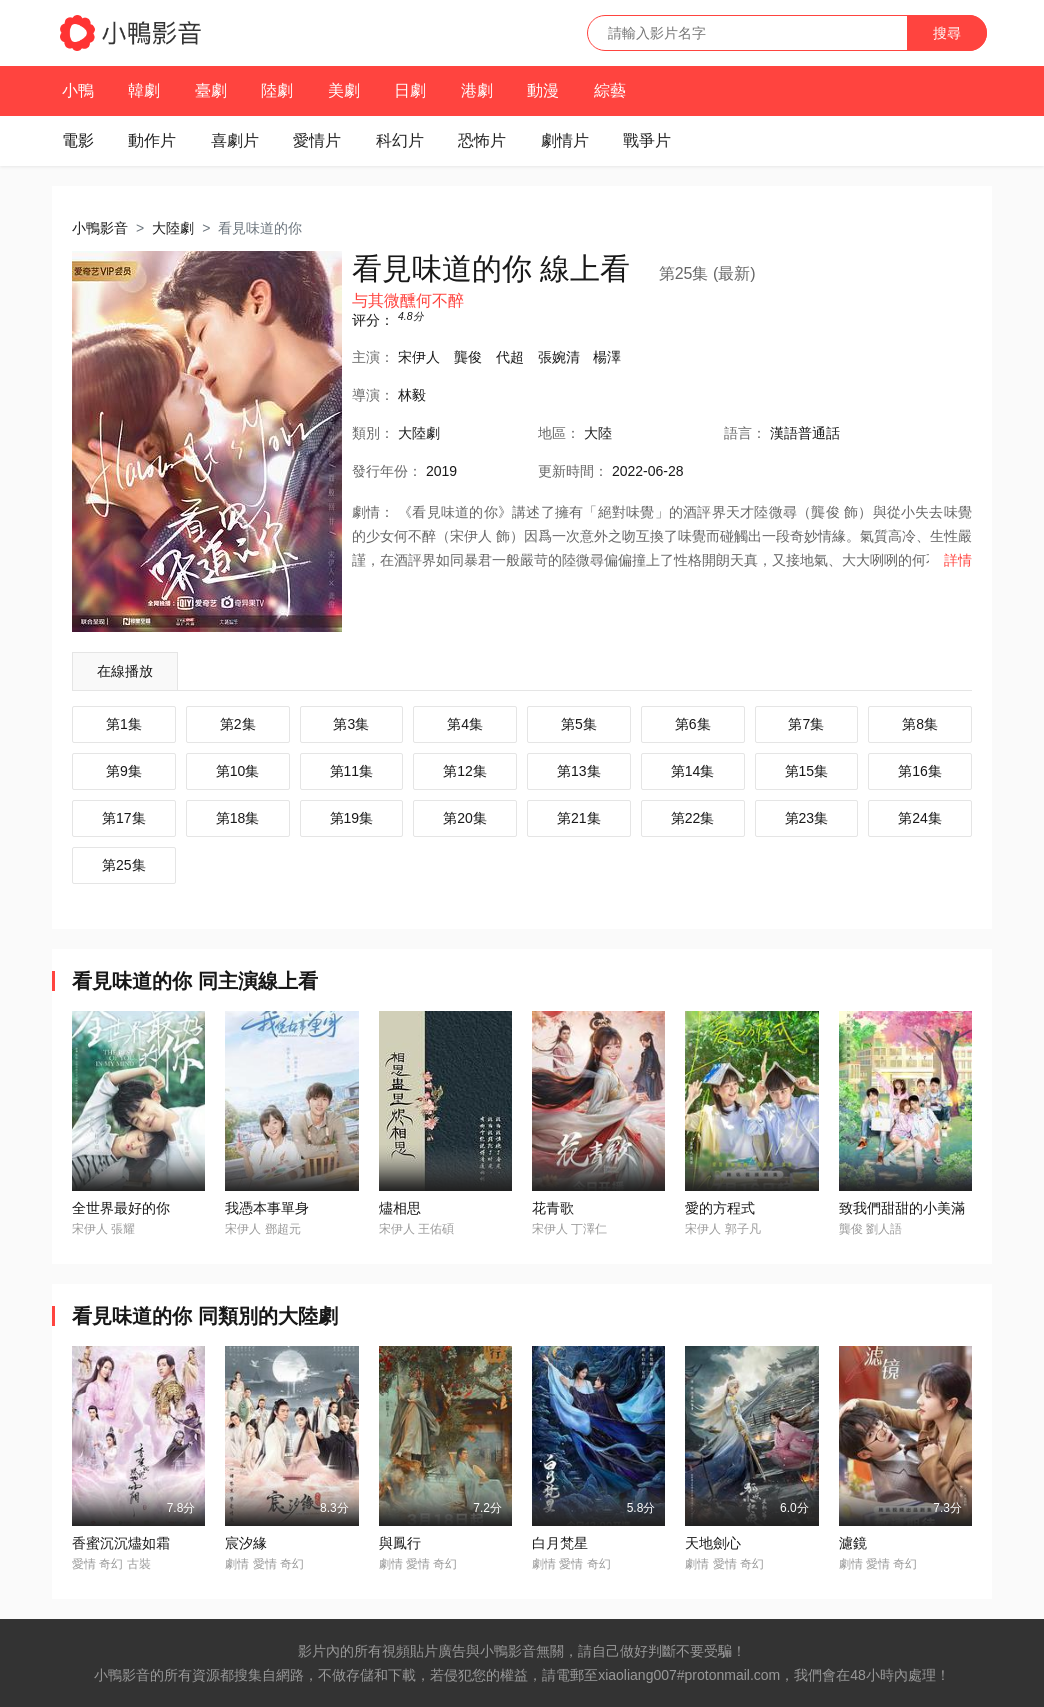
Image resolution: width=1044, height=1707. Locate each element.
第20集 (465, 818)
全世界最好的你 (121, 1208)
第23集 (807, 818)
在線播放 (125, 671)
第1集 (124, 724)
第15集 (807, 771)
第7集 (806, 724)
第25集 (124, 865)
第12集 (465, 771)
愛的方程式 (720, 1208)
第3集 (351, 724)
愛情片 (317, 140)
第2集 (238, 724)
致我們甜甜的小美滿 (902, 1208)
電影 (78, 140)
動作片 (152, 140)
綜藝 (610, 90)
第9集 (124, 771)
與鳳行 (400, 1543)
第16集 (920, 771)
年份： (387, 471)
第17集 (124, 818)
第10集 (238, 771)
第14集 (693, 771)
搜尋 (947, 33)
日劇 (410, 90)
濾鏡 (853, 1543)
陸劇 (277, 90)
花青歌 (553, 1208)
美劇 (344, 90)
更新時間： (573, 471)
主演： (373, 357)
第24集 (920, 818)
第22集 (693, 818)
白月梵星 (560, 1543)
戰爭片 (647, 140)
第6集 (693, 724)
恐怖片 (482, 140)
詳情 (958, 560)
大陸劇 (173, 228)
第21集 (579, 818)
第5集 (579, 724)
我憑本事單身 (267, 1208)
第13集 (579, 771)
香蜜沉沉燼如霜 (121, 1543)
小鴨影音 (100, 228)
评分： (373, 320)
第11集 (352, 771)
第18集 (238, 818)
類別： (373, 433)
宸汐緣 (246, 1543)
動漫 (543, 90)
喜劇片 (235, 140)
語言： (745, 433)
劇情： (373, 512)
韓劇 (144, 90)
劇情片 (565, 140)
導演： (373, 395)
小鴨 (78, 90)
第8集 (920, 724)
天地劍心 (713, 1543)
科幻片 (400, 140)
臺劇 (211, 90)
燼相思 (400, 1208)
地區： (559, 433)
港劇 (477, 90)
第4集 (465, 724)
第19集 (352, 818)
